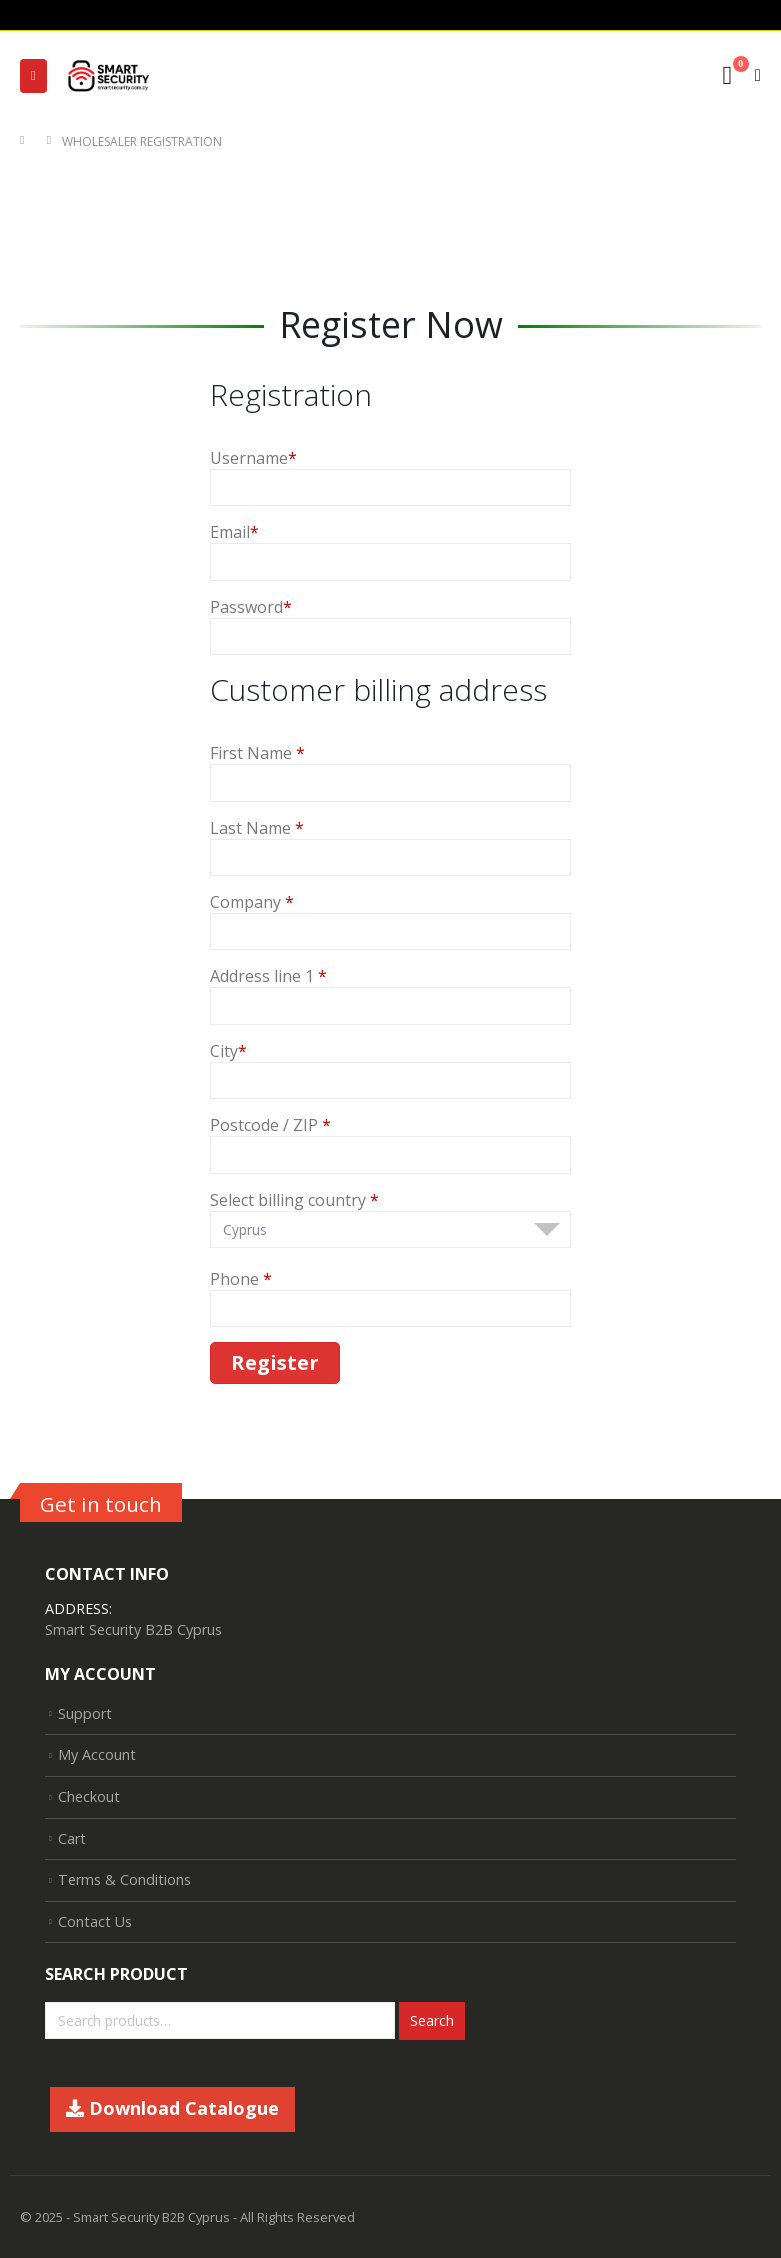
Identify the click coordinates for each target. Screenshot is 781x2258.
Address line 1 (268, 976)
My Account (97, 1754)
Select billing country (294, 1200)
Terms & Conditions (124, 1879)
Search (432, 2020)
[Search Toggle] (681, 76)
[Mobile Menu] (33, 76)
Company (252, 902)
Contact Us (95, 1921)
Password (251, 607)
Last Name (257, 828)
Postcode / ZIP (270, 1125)
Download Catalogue (172, 2108)
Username (253, 458)
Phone (241, 1279)
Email (234, 532)
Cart (72, 1838)
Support (85, 1713)
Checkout (89, 1796)
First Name (257, 753)
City (228, 1051)
